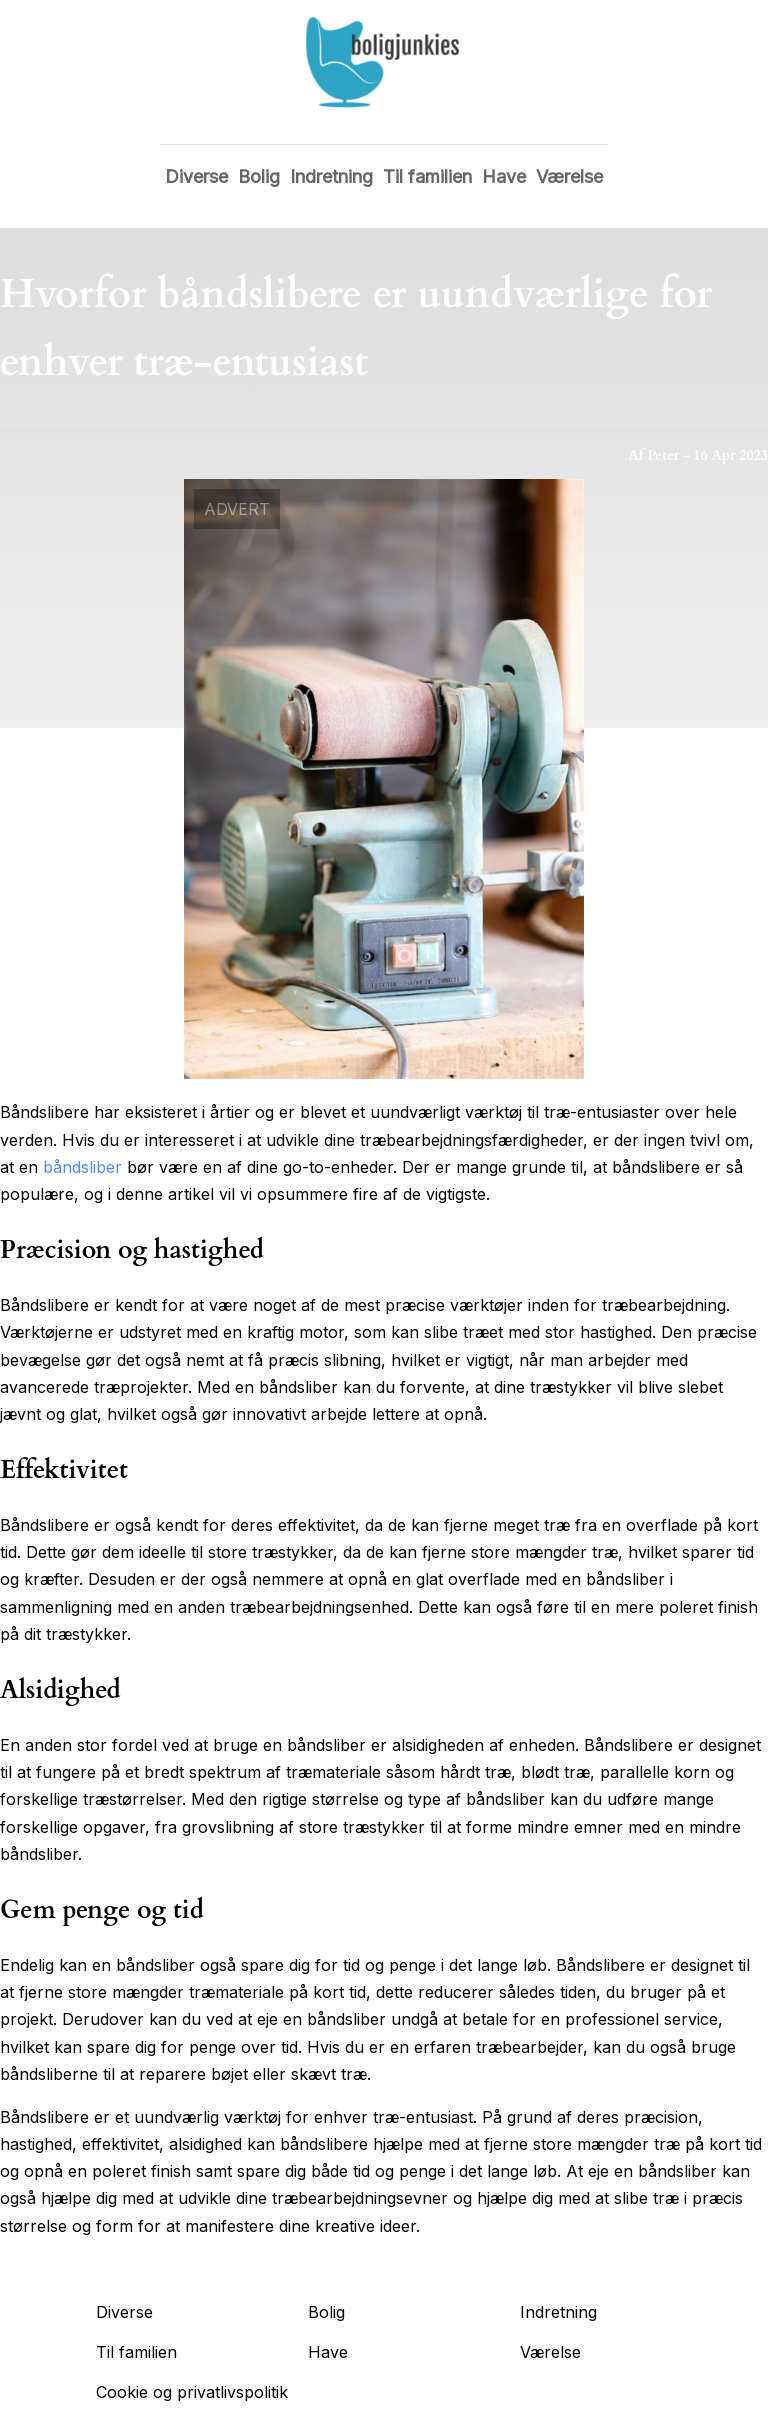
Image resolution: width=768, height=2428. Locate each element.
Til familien (427, 176)
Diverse (196, 176)
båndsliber (82, 1167)
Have (504, 176)
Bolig (259, 176)
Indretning (331, 176)
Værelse (569, 176)
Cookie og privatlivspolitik (192, 2392)
